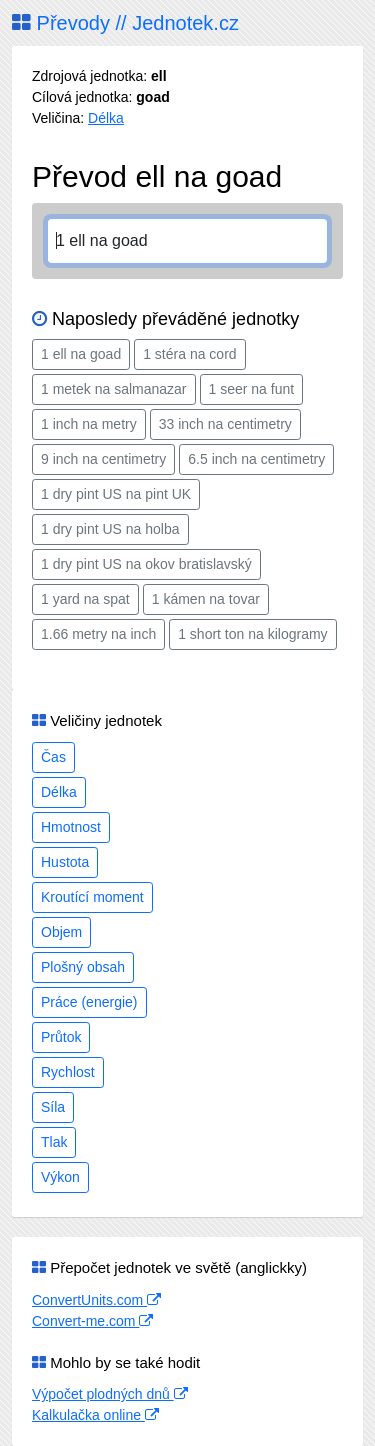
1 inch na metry (89, 424)
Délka (106, 118)
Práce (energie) (89, 1002)
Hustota (65, 862)
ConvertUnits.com (96, 1300)
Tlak (54, 1142)
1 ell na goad (81, 354)
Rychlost (68, 1072)
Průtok (61, 1037)
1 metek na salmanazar (114, 389)
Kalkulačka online (95, 1415)
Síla (53, 1107)
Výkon (60, 1177)
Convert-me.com (92, 1321)
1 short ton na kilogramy (252, 634)
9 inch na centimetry (103, 459)
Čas (53, 757)
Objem (61, 932)
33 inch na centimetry (225, 424)
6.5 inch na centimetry (256, 459)
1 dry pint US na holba (110, 529)
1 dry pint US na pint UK (116, 494)
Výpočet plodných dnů (110, 1394)
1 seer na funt (252, 389)
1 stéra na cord (189, 354)
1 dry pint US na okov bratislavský (146, 564)
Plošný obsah (83, 967)
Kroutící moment (92, 897)
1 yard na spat (85, 599)
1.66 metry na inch (98, 634)
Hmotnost (71, 827)
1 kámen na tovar (206, 599)
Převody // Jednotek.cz (125, 23)
